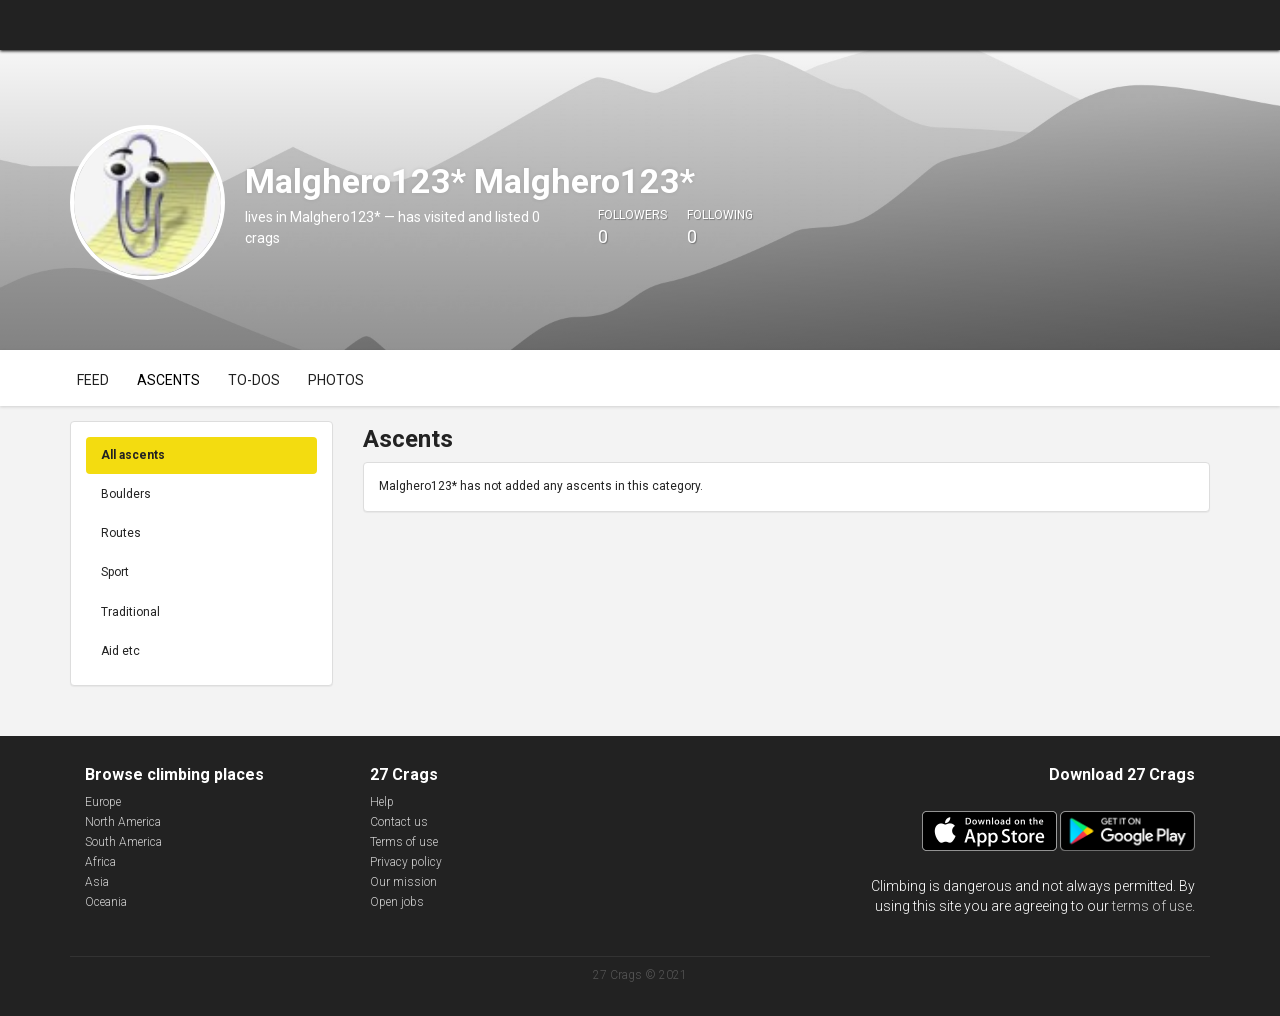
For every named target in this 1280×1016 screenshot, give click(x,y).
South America (123, 842)
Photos (336, 380)
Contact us (399, 822)
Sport (115, 572)
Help (382, 802)
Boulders (126, 494)
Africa (100, 862)
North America (123, 822)
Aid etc (120, 651)
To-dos (254, 380)
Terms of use (404, 842)
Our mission (403, 882)
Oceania (106, 902)
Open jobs (397, 902)
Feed (93, 380)
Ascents (168, 380)
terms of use (1152, 906)
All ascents (133, 455)
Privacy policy (406, 862)
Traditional (130, 612)
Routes (121, 533)
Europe (103, 802)
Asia (97, 882)
